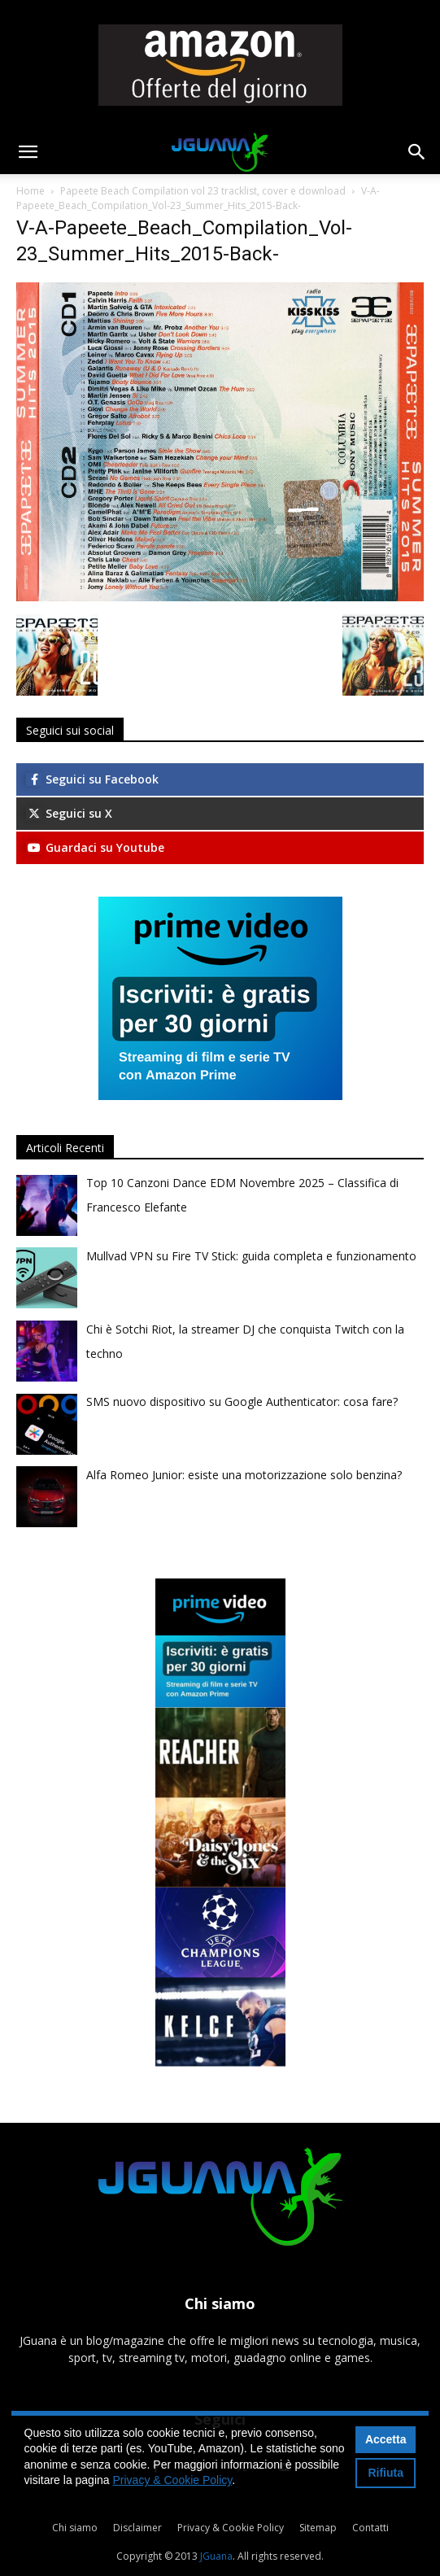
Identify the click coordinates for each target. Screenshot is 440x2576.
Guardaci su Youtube (95, 847)
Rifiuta (385, 2472)
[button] (28, 152)
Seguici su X (69, 813)
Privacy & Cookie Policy (230, 2528)
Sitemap (318, 2528)
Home (30, 191)
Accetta (386, 2439)
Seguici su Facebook (92, 779)
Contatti (370, 2528)
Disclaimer (137, 2528)
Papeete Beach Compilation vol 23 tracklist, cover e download (203, 191)
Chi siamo (75, 2528)
